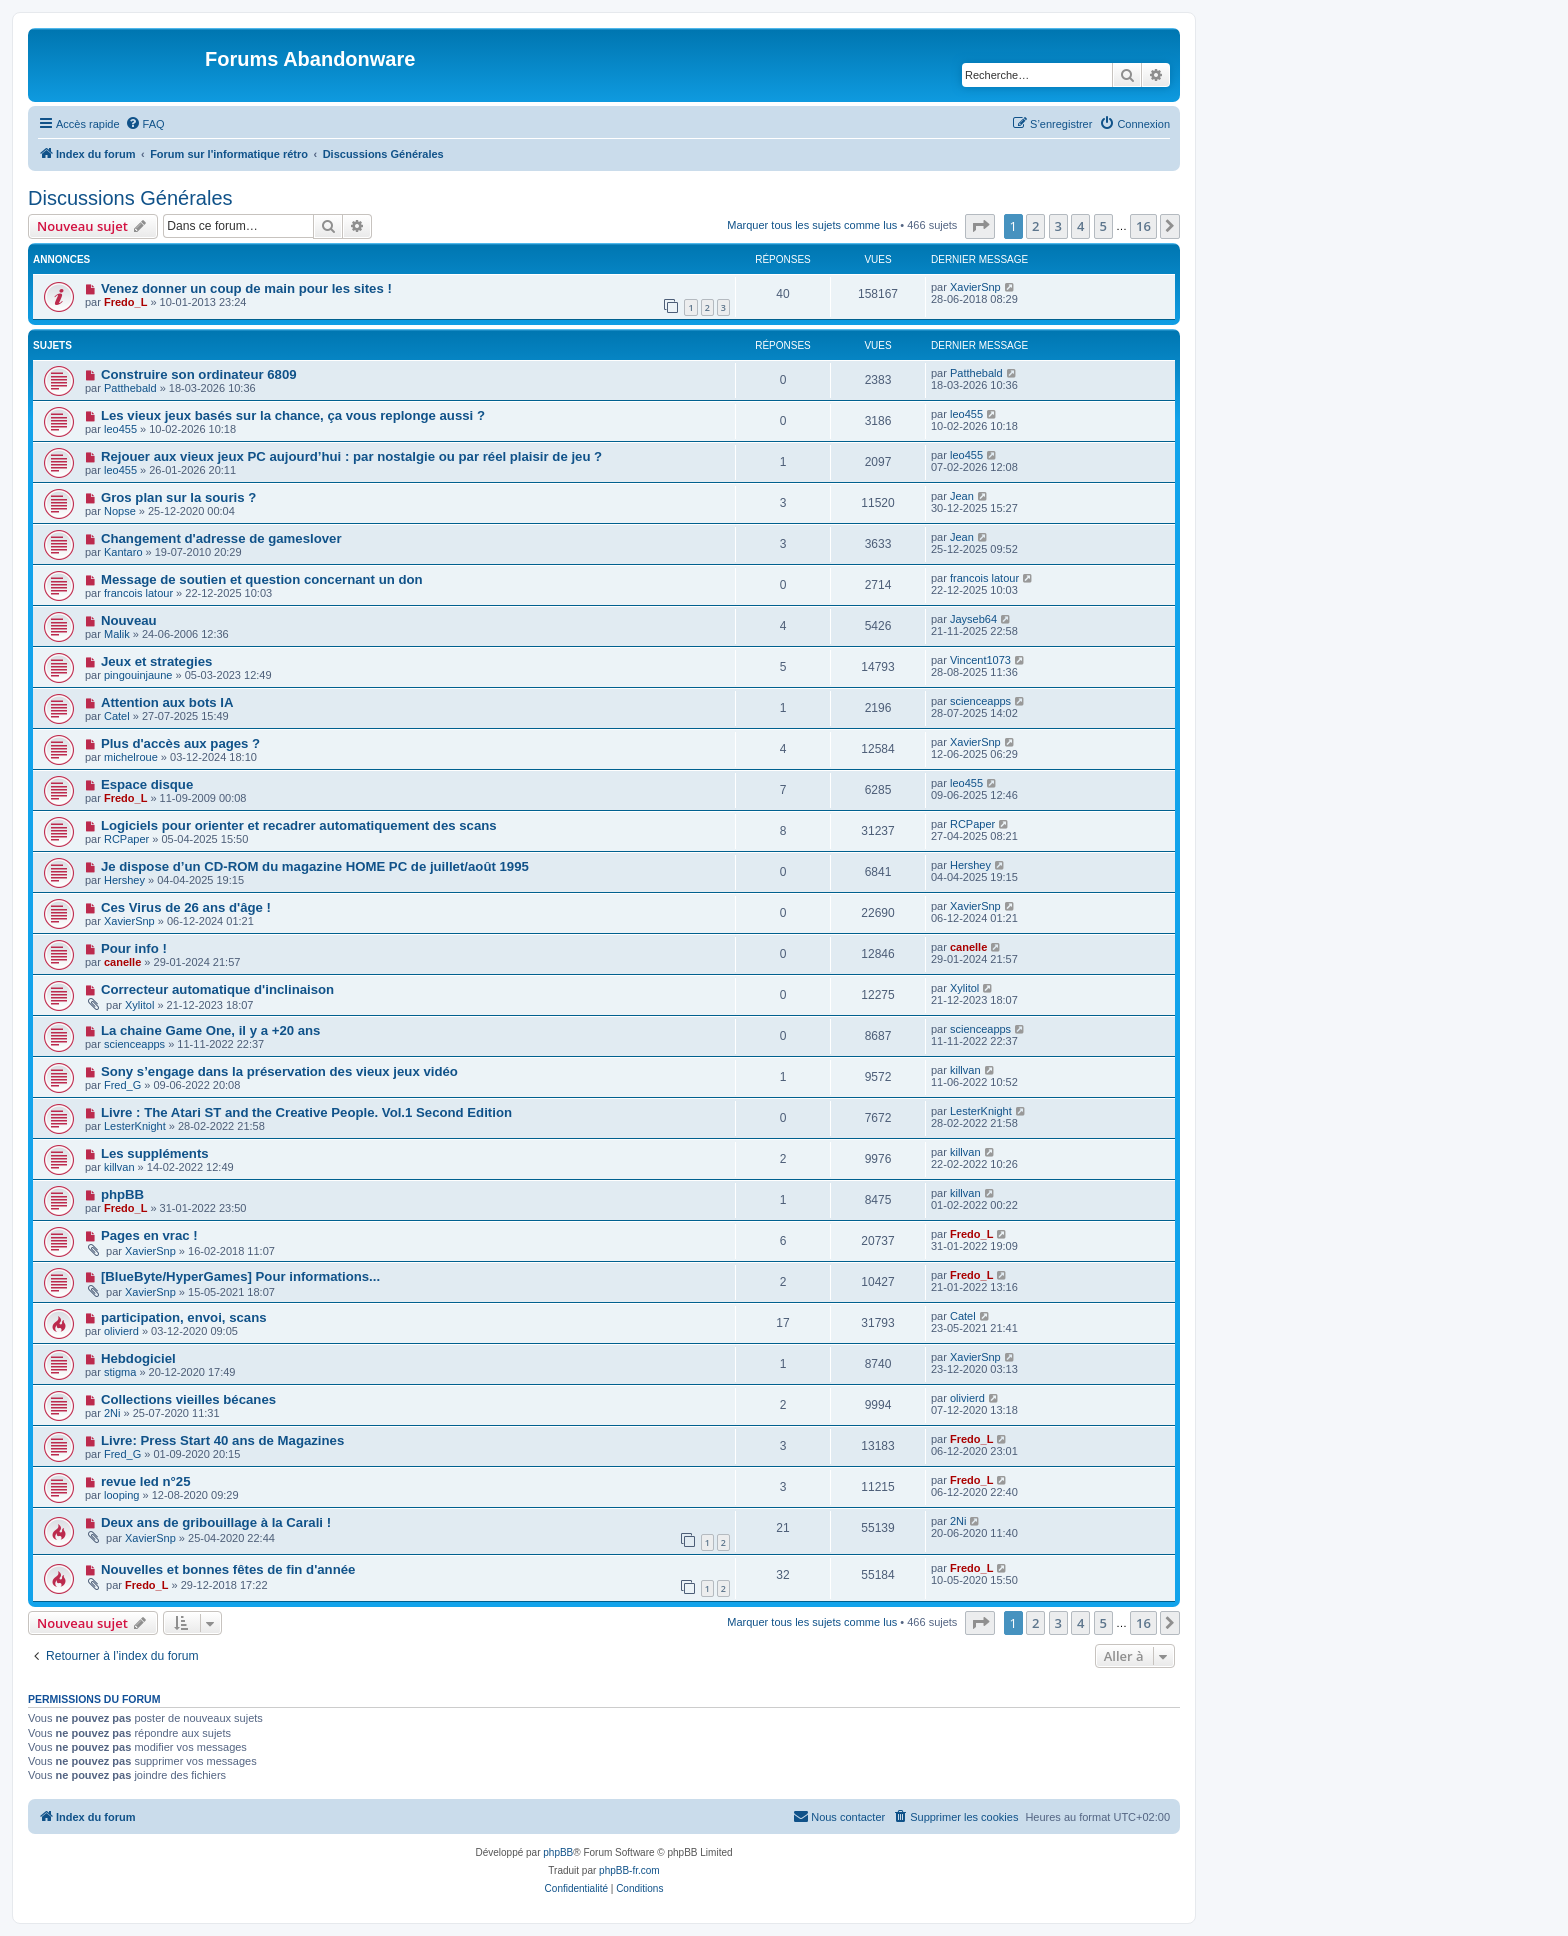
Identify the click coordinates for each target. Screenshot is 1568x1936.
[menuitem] (145, 124)
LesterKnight (135, 1126)
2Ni (112, 1413)
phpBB (122, 1194)
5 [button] (1103, 226)
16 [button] (1143, 226)
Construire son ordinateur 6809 (199, 374)
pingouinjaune (138, 675)
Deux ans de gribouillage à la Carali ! (216, 1522)
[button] (980, 226)
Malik (117, 634)
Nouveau (129, 620)
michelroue (131, 757)
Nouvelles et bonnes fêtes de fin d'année (228, 1569)
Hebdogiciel (138, 1358)
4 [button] (1080, 226)
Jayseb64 (973, 619)
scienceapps (980, 701)
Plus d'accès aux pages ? (180, 743)
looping (121, 1495)
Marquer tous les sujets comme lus (812, 225)
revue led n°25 (146, 1481)
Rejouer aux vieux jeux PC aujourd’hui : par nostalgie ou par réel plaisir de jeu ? (351, 456)
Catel (117, 716)
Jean (962, 496)
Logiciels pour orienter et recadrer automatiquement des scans (299, 825)
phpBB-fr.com (629, 1870)
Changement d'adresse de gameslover (221, 538)
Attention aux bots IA (167, 702)
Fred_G (122, 1085)
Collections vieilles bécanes (188, 1399)
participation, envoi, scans (184, 1317)
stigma (120, 1372)
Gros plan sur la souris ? (178, 497)
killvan (965, 1070)
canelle (122, 962)
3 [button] (1058, 226)
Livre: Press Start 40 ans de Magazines (222, 1440)
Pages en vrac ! (149, 1235)
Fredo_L (125, 302)
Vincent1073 (980, 660)
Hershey (124, 880)
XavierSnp (975, 287)
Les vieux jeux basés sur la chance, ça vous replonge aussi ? (293, 415)
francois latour (138, 593)
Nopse (120, 511)
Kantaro (123, 552)
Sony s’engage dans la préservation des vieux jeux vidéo (279, 1071)
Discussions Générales (130, 198)
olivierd (121, 1331)
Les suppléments (155, 1153)
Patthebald (130, 388)
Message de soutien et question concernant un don (262, 579)
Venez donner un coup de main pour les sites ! (246, 288)
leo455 (120, 429)
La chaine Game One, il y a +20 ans (211, 1030)
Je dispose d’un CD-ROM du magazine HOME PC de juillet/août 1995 (315, 866)
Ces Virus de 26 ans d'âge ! (186, 907)
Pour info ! (134, 948)
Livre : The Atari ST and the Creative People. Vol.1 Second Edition (306, 1112)
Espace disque (147, 784)
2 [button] (1035, 226)
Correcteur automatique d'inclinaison (217, 989)
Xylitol (139, 1005)
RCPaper (126, 839)
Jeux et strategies (156, 661)
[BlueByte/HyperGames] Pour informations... (240, 1276)
